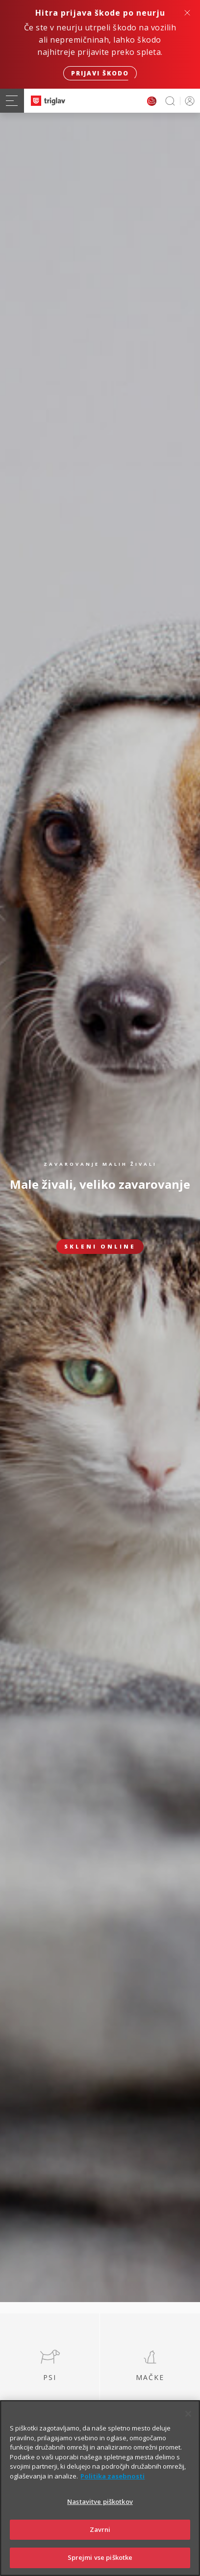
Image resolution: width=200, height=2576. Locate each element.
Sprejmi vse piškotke (100, 2557)
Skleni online (100, 1246)
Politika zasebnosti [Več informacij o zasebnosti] (112, 2476)
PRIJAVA (188, 101)
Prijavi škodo (100, 73)
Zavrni (100, 2529)
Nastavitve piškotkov (100, 2501)
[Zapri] (188, 2414)
